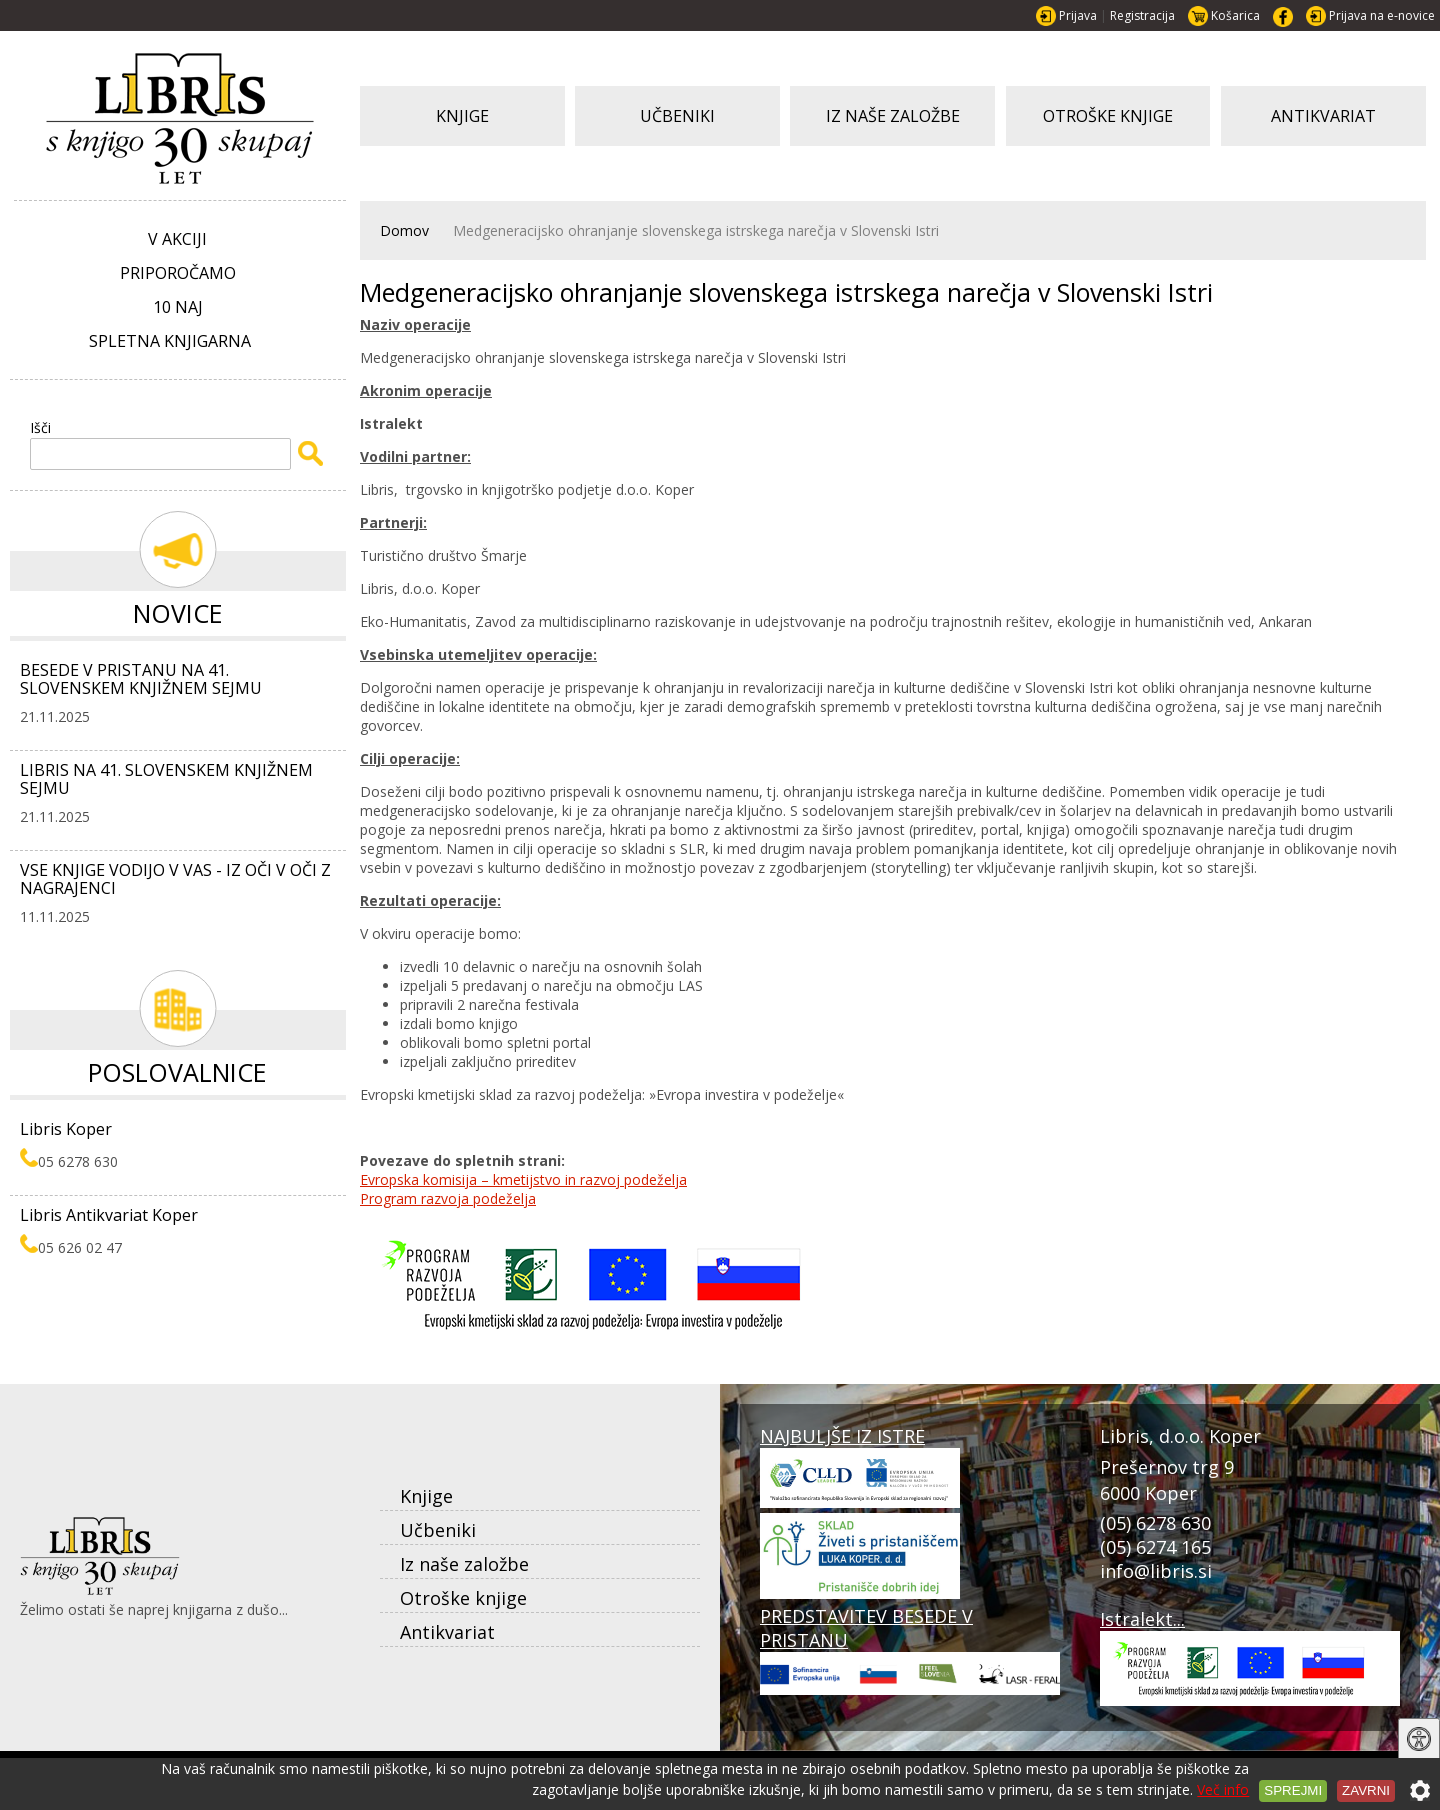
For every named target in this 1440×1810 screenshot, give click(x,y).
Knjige (426, 1496)
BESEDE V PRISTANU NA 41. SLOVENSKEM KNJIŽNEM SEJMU (141, 679)
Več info (1223, 1789)
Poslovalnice (177, 1072)
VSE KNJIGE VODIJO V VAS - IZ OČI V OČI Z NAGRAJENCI (175, 879)
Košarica (1235, 15)
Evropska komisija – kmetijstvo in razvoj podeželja (523, 1179)
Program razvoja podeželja (448, 1198)
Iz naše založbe (464, 1564)
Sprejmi (1293, 1790)
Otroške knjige (463, 1598)
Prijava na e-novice (1382, 15)
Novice (178, 613)
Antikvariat (447, 1632)
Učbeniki (438, 1530)
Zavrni (1366, 1790)
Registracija (1142, 15)
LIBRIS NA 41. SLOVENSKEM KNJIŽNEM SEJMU (166, 779)
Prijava (1078, 15)
